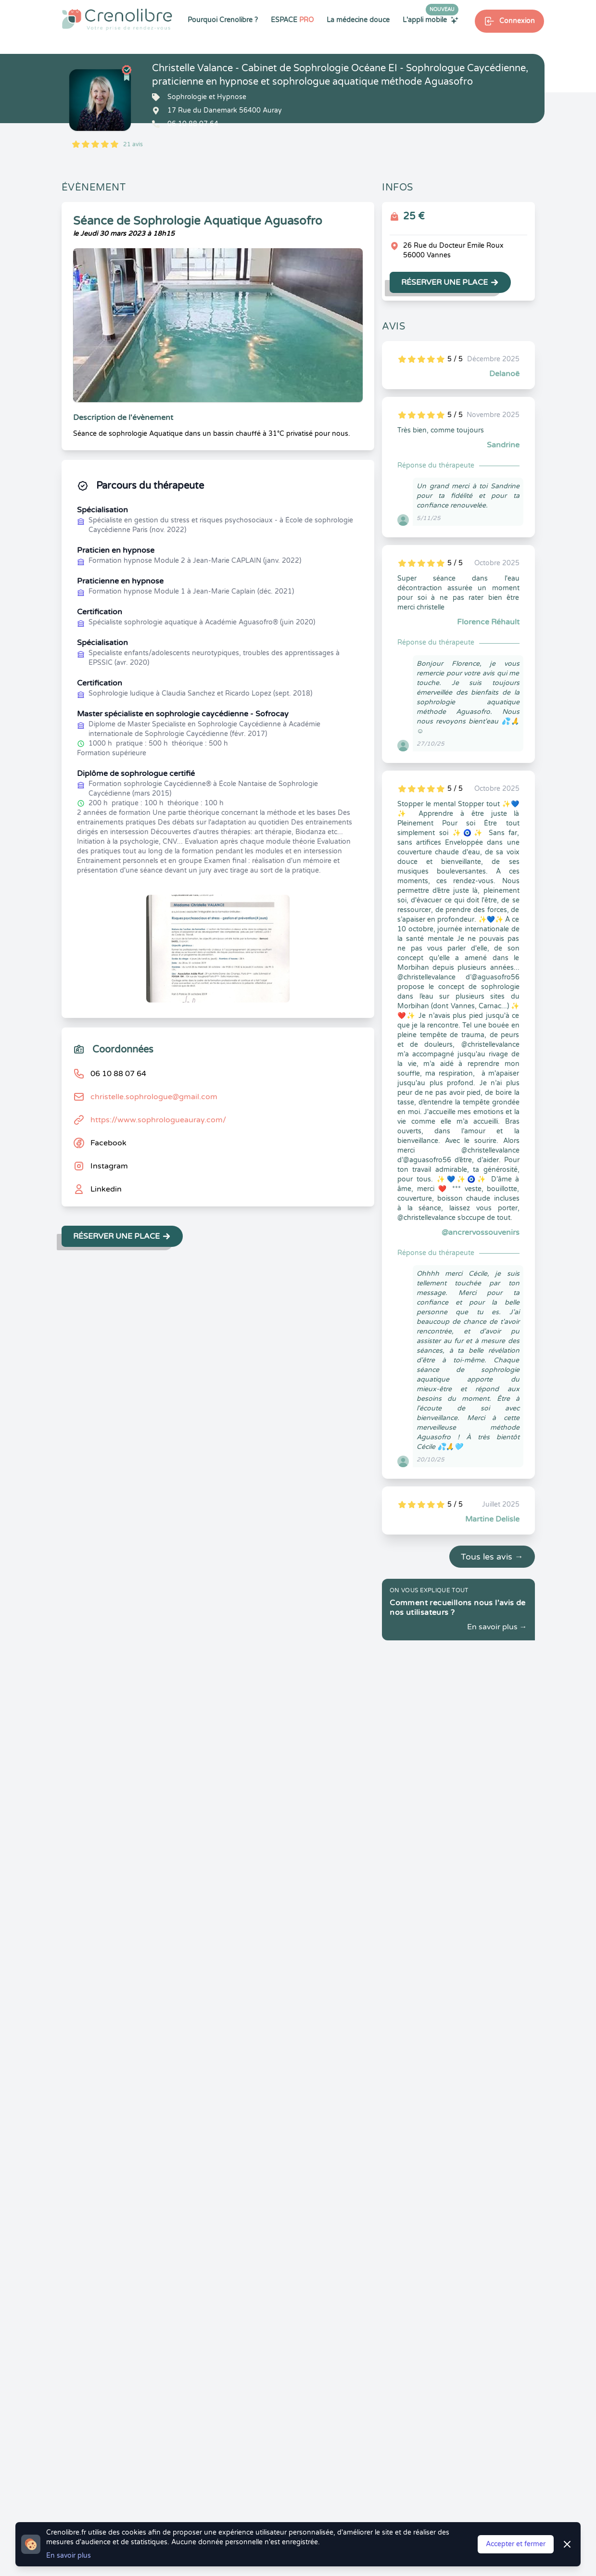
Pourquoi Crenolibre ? (223, 20)
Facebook (108, 1143)
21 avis (133, 144)
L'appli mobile (430, 19)
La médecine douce (358, 20)
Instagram (109, 1166)
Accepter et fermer (515, 2544)
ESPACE (292, 20)
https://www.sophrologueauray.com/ (158, 1120)
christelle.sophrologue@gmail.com (153, 1097)
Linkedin (106, 1189)
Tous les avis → (492, 1556)
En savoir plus (68, 2555)
